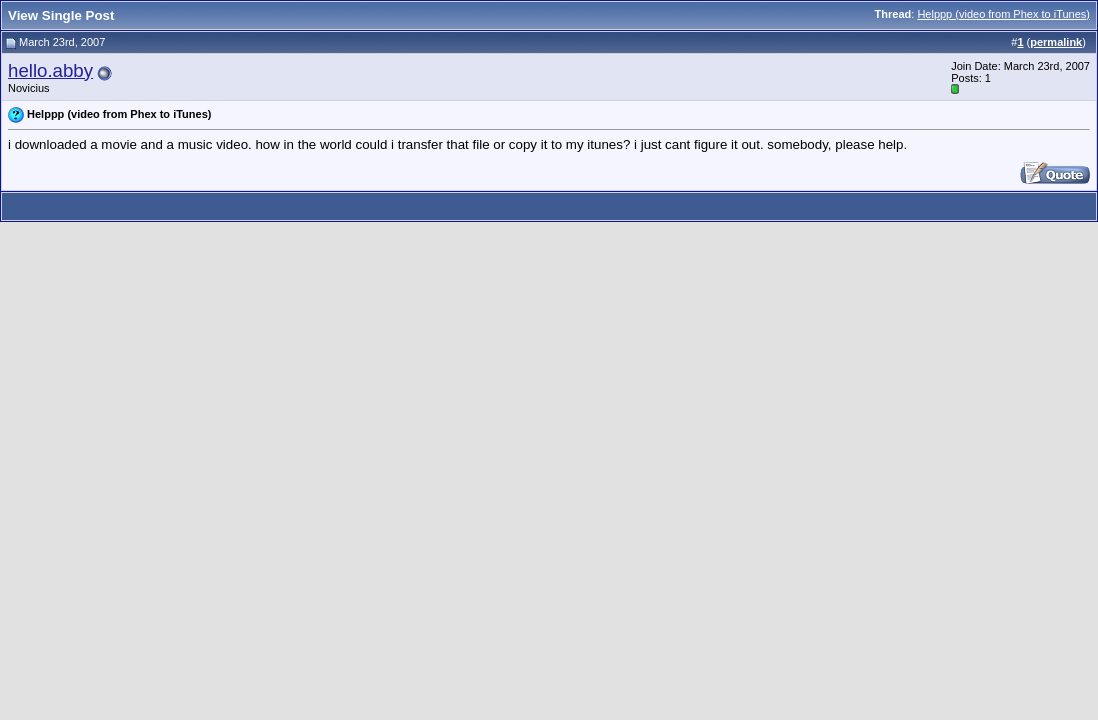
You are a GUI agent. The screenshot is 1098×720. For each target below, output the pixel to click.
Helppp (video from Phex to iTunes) (1003, 14)
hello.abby (50, 70)
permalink (1056, 42)
